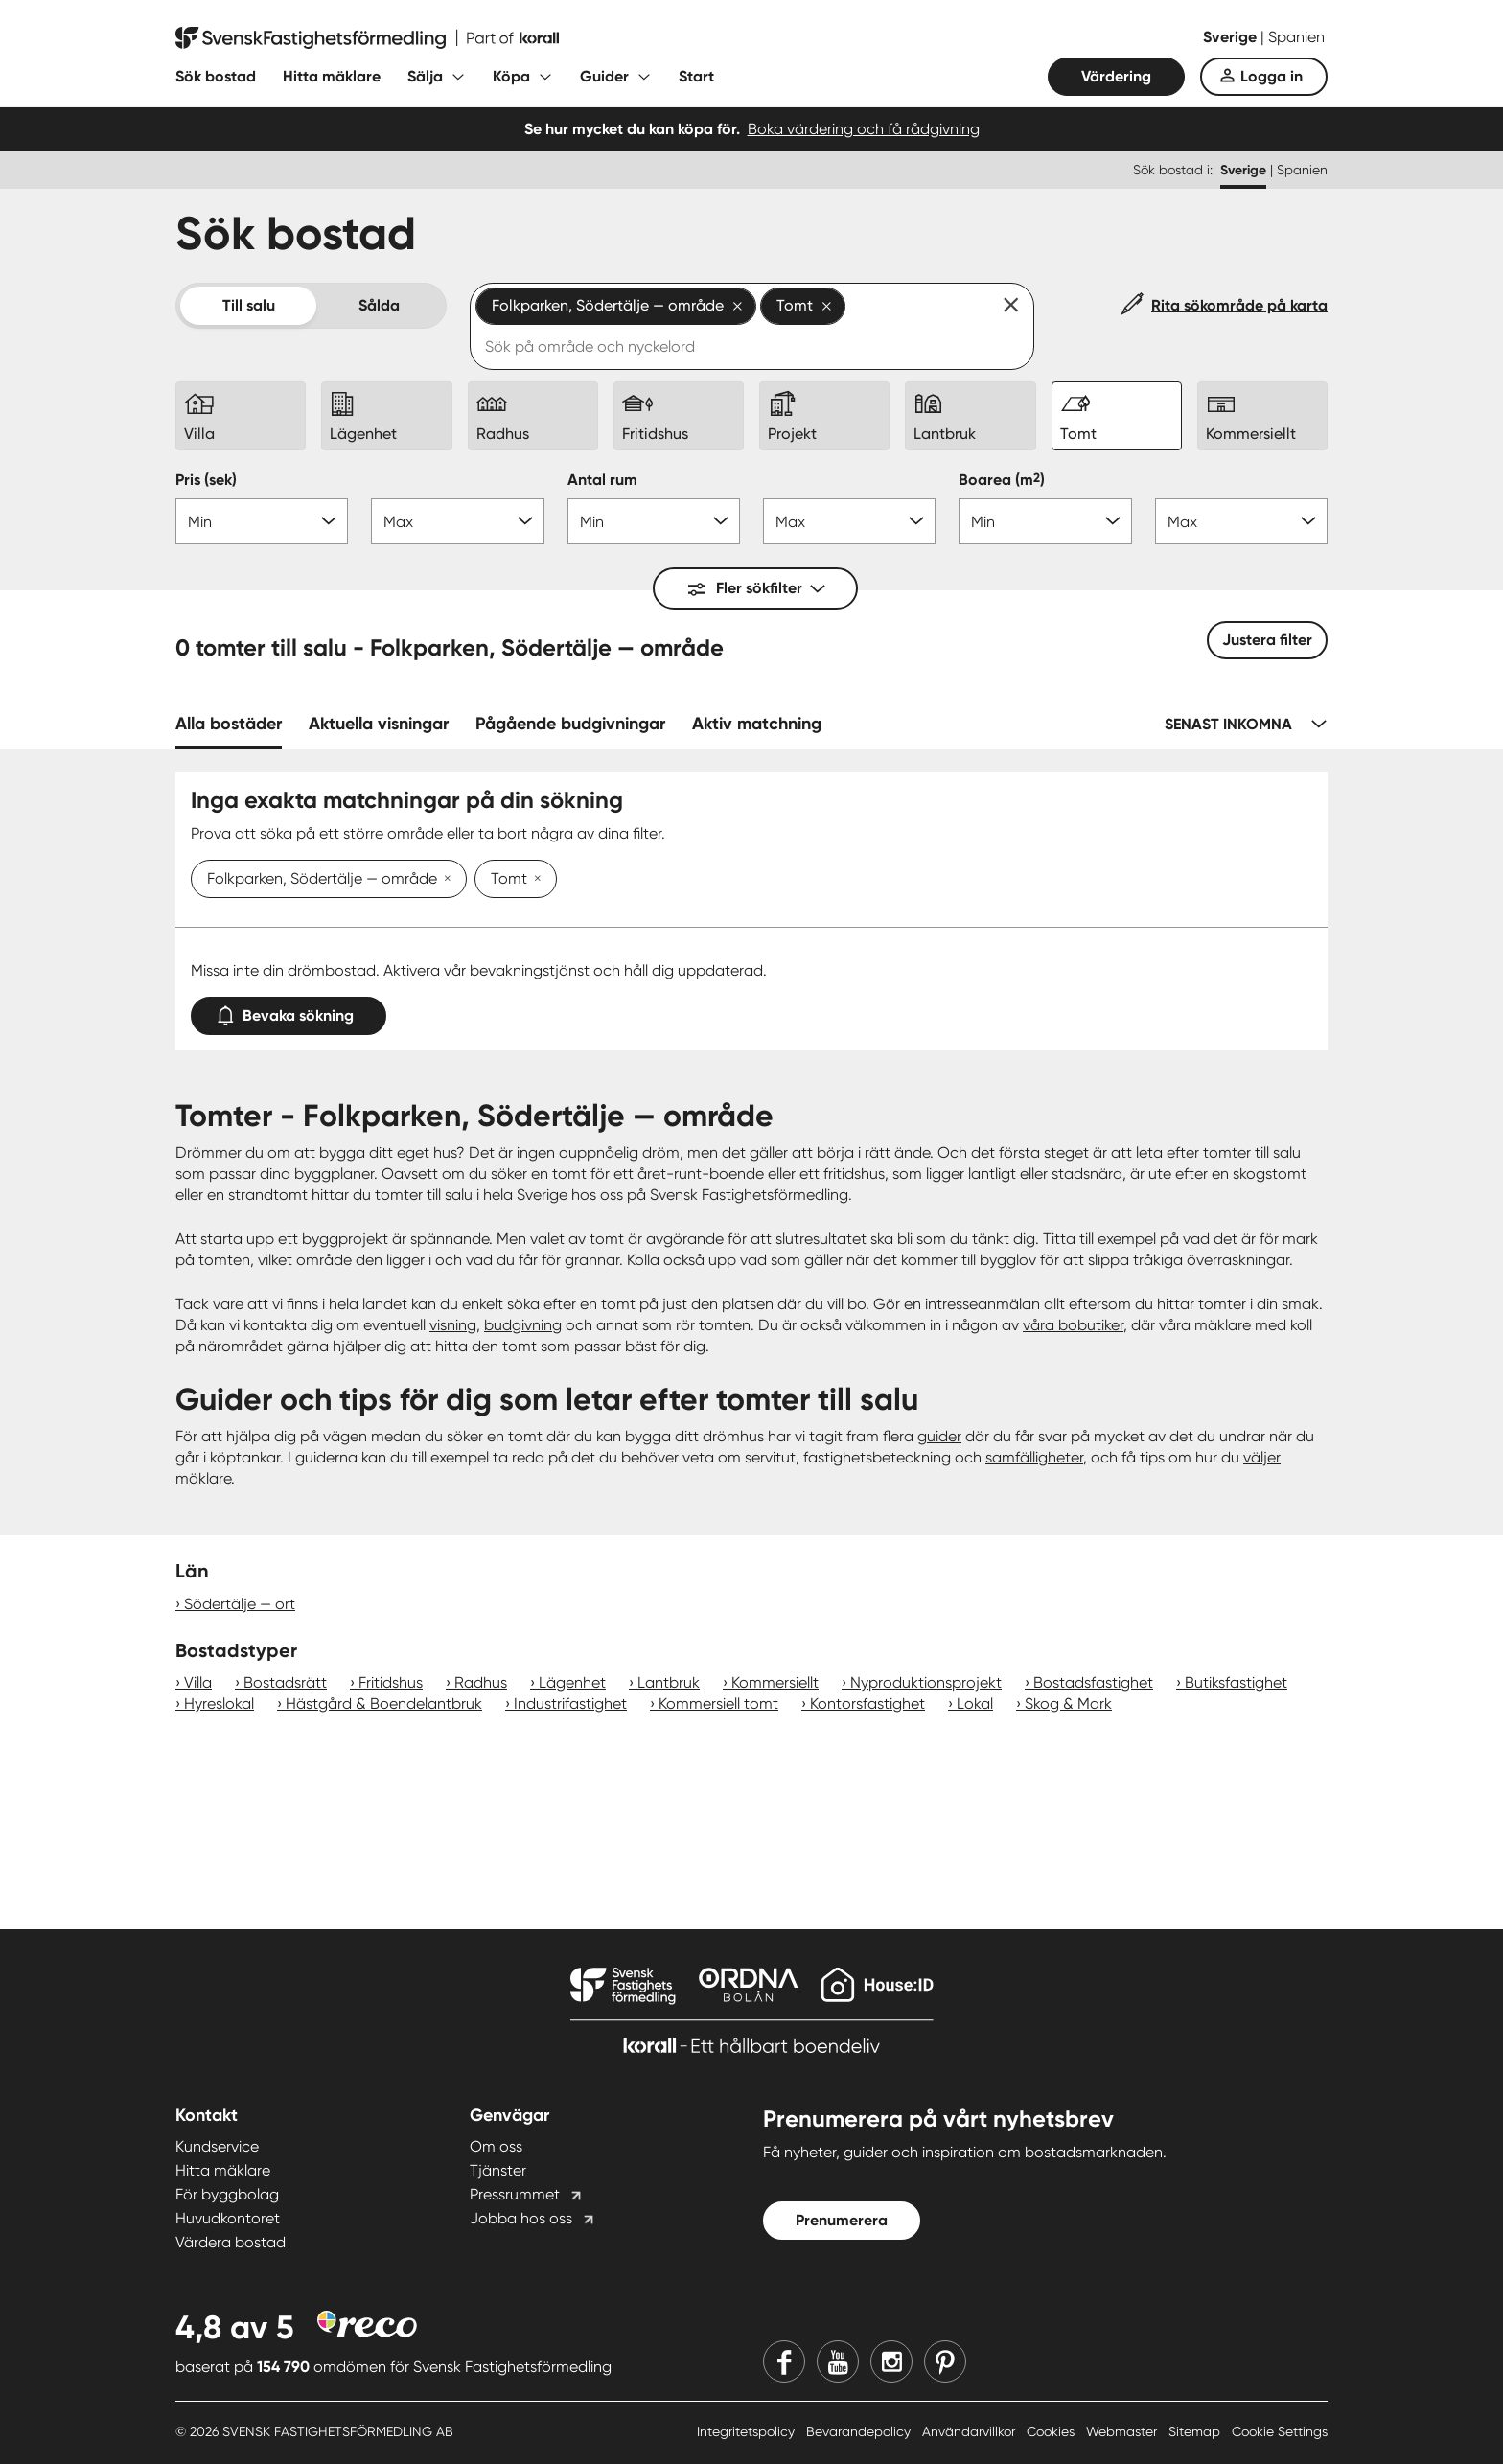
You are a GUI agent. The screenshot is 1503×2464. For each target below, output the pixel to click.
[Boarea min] (1045, 521)
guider (939, 1436)
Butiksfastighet (1236, 1682)
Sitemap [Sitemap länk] (1196, 2431)
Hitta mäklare (332, 76)
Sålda (379, 305)
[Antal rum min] (653, 521)
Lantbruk (668, 1682)
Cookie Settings (1280, 2431)
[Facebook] (784, 2361)
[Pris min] (261, 521)
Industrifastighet (570, 1703)
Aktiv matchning (756, 723)
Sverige (1231, 37)
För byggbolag (227, 2194)
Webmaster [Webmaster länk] (1123, 2431)
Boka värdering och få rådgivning (864, 129)
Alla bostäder (228, 723)
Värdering (1116, 76)
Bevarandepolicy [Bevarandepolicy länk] (860, 2431)
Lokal (975, 1703)
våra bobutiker (1073, 1325)
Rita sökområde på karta (1239, 305)
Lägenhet (572, 1682)
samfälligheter (1034, 1457)
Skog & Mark (1068, 1703)
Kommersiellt (775, 1682)
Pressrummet (515, 2194)
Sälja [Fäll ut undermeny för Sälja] (425, 76)
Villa (198, 1682)
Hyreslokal (219, 1703)
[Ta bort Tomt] (534, 879)
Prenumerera (842, 2220)
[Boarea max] (1241, 521)
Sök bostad (215, 76)
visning (452, 1325)
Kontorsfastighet (867, 1703)
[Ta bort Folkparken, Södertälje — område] (444, 879)
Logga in (1271, 76)
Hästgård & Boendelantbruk (384, 1703)
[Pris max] (457, 521)
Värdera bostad (230, 2242)
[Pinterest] (945, 2361)
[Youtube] (838, 2361)
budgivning (523, 1325)
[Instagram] (891, 2361)
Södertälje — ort (239, 1604)
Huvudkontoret (227, 2218)
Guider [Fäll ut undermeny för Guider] (604, 76)
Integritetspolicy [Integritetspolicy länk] (747, 2431)
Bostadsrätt (285, 1682)
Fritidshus (390, 1682)
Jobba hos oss (521, 2218)
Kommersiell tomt (718, 1703)
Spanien (1296, 37)
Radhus (480, 1682)
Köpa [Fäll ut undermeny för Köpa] (511, 76)
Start (696, 76)
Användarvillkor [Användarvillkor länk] (970, 2431)
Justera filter (1267, 640)
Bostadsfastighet (1093, 1682)
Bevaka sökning (288, 1012)
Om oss (496, 2146)
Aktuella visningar (379, 723)
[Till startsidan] (367, 38)
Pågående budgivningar (570, 723)
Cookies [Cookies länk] (1052, 2431)
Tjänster (498, 2170)
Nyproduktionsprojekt (926, 1682)
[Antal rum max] (849, 521)
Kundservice (217, 2146)
